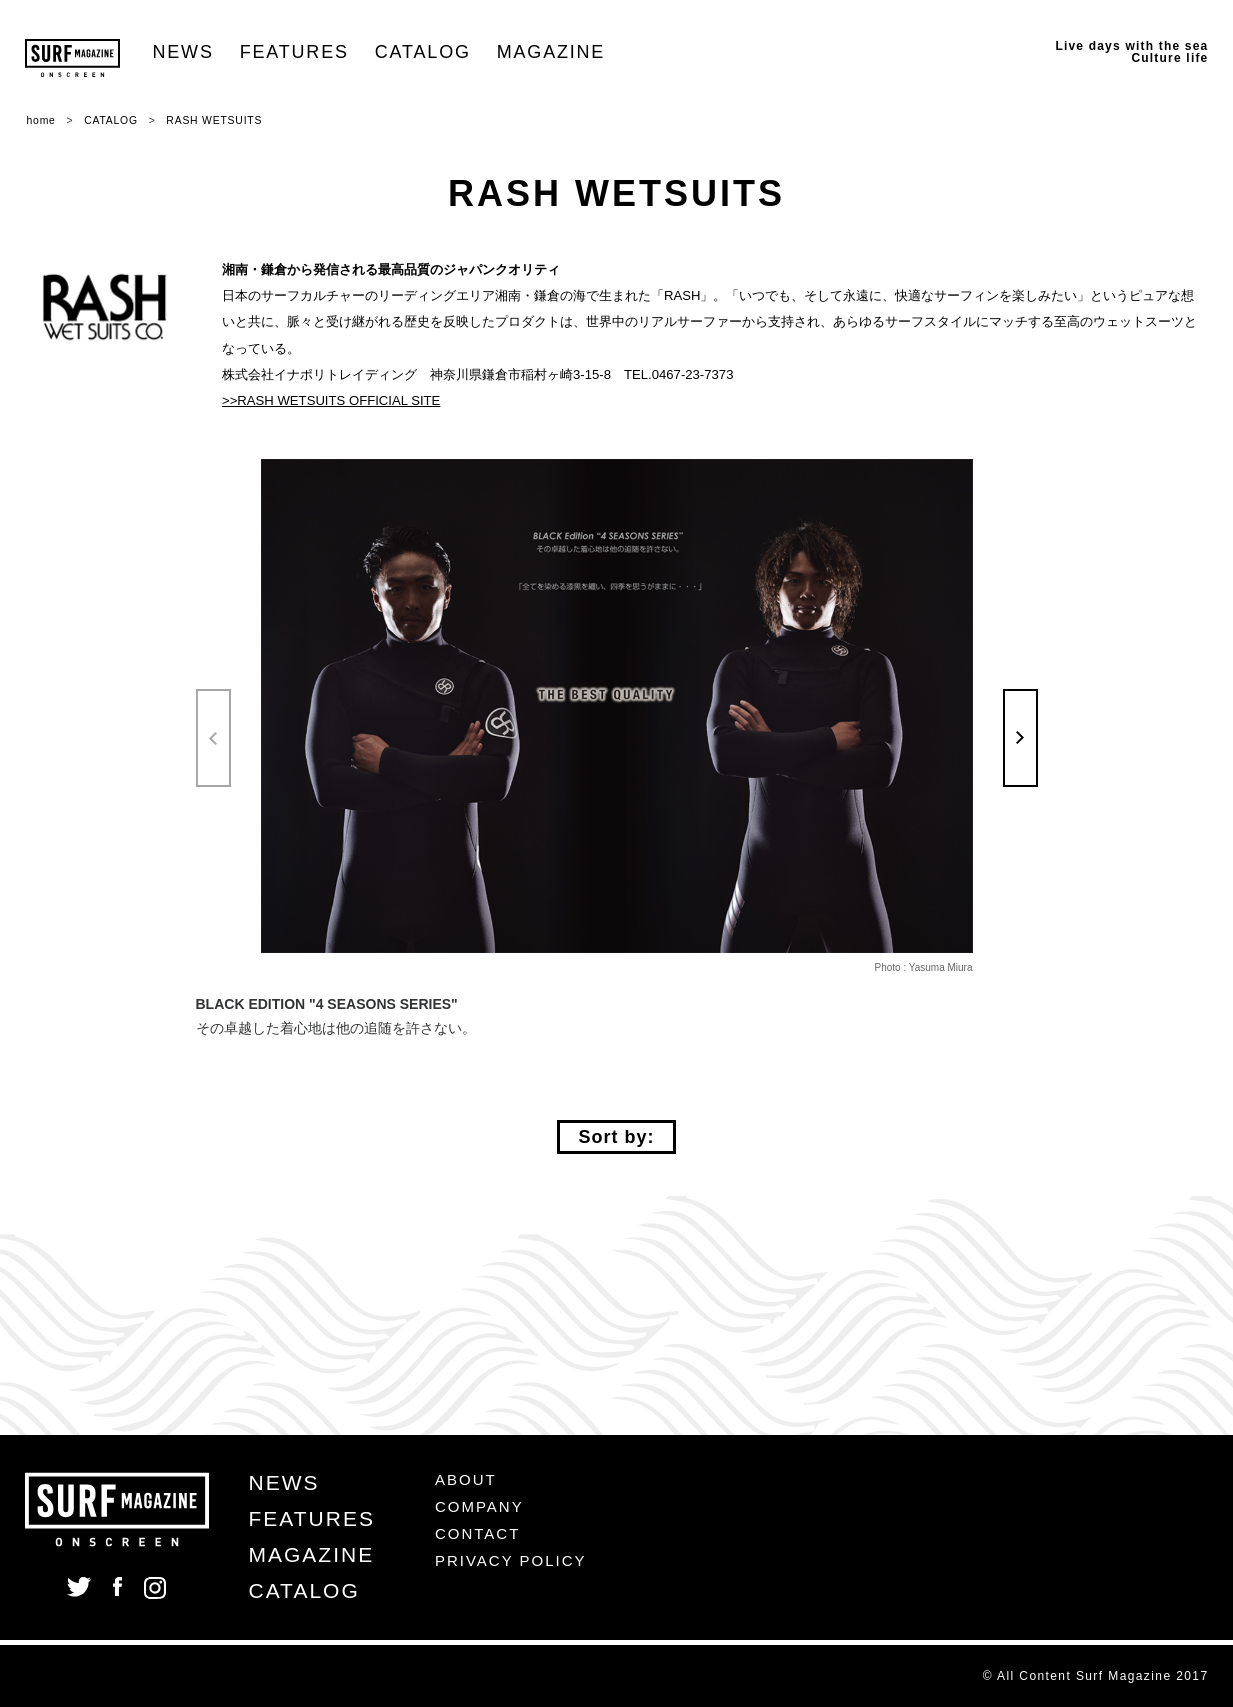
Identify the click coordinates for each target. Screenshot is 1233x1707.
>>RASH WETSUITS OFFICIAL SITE (331, 400)
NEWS (183, 52)
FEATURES (294, 52)
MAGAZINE (551, 52)
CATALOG (423, 52)
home (41, 120)
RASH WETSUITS (214, 120)
